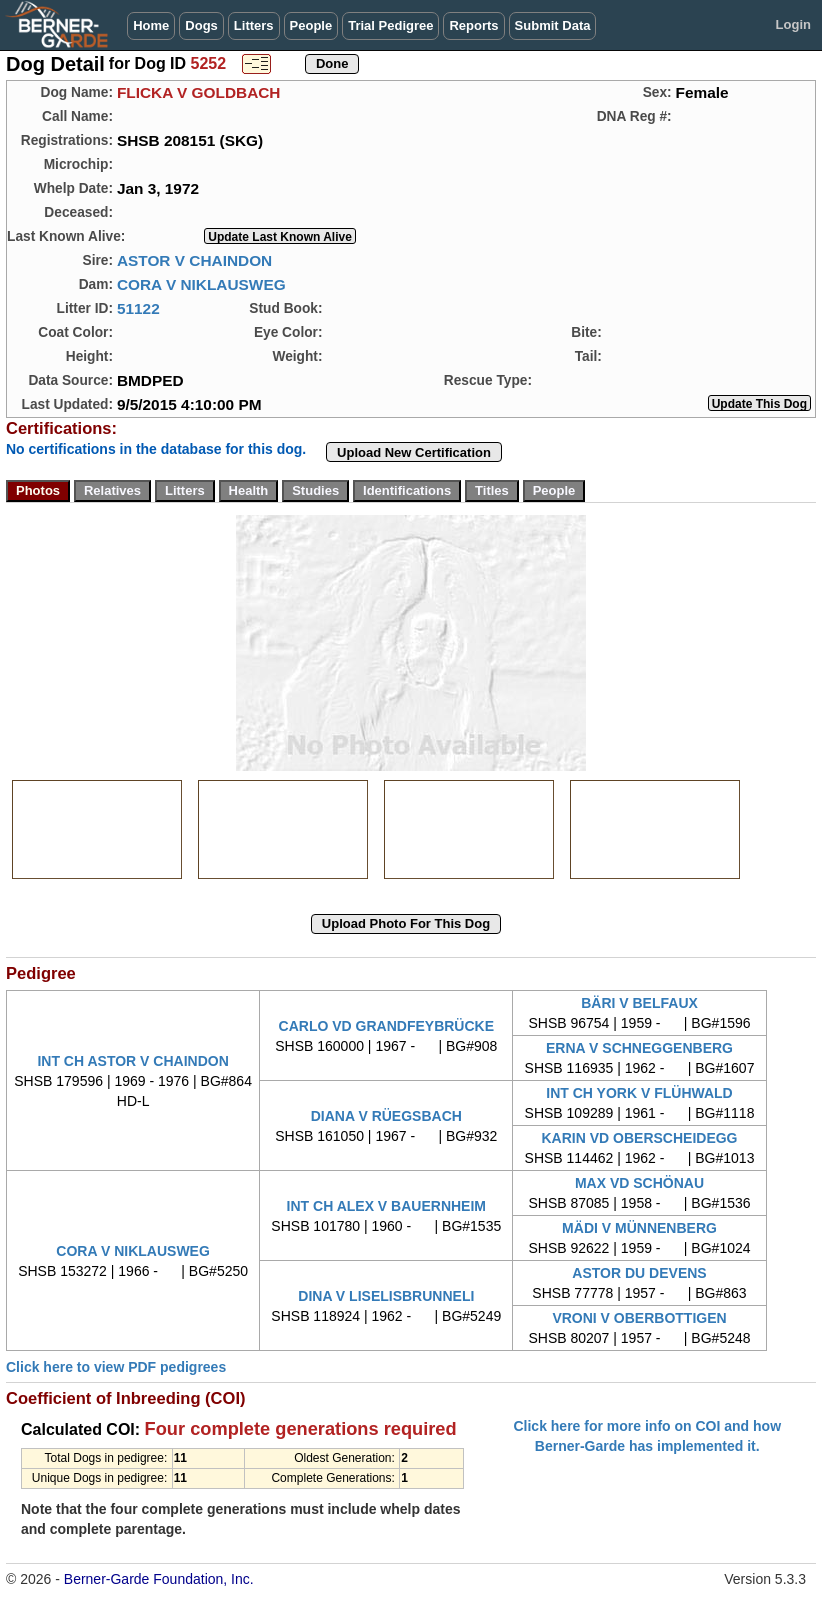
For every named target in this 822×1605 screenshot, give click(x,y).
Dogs (201, 25)
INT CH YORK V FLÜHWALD (639, 1093)
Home (151, 25)
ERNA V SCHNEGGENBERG (639, 1048)
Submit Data (553, 25)
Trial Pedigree (390, 25)
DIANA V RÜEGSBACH (386, 1116)
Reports (473, 25)
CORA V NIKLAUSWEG (201, 284)
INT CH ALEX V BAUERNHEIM (386, 1206)
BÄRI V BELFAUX (639, 1003)
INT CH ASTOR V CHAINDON (132, 1061)
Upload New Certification (414, 452)
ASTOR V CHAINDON (194, 260)
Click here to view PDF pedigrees (116, 1367)
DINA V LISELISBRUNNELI (386, 1296)
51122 (138, 308)
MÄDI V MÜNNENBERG (639, 1228)
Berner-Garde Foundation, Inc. (159, 1579)
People (311, 25)
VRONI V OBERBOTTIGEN (639, 1318)
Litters (254, 25)
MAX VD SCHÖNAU (639, 1183)
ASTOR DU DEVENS (639, 1273)
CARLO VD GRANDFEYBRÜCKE (386, 1026)
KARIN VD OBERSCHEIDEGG (639, 1138)
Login (793, 24)
